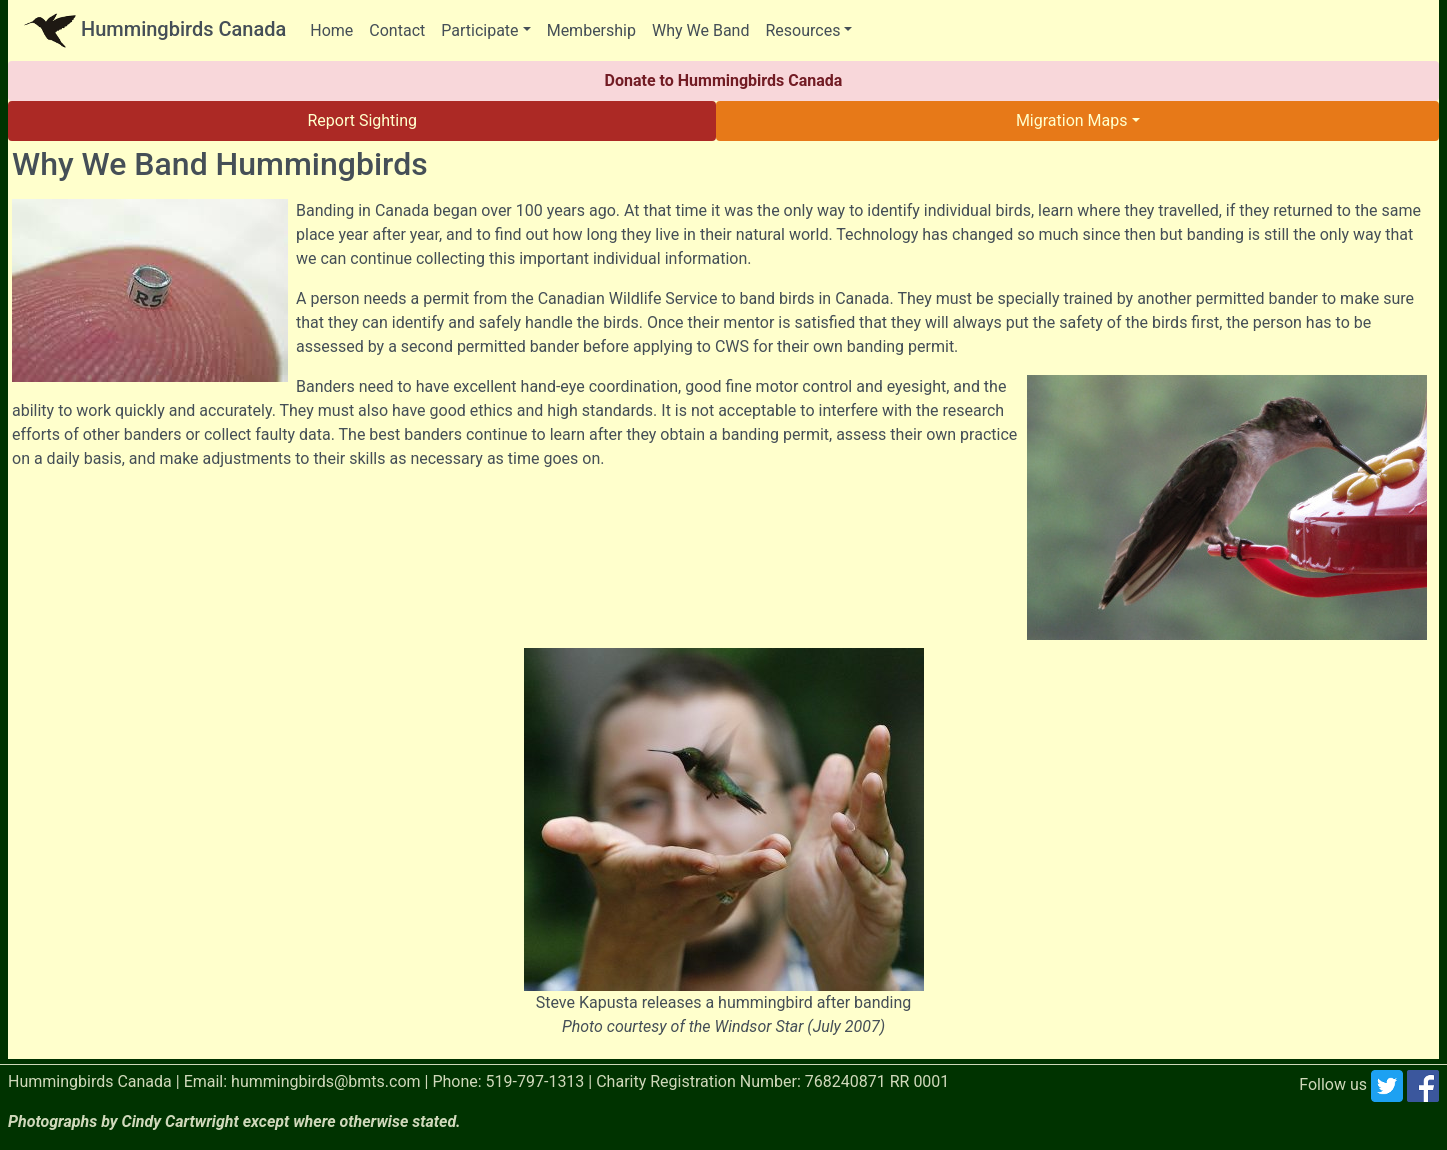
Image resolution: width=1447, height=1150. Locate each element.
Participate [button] (479, 30)
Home (331, 30)
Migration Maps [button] (1072, 120)
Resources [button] (802, 30)
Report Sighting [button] (362, 120)
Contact (397, 30)
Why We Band (700, 30)
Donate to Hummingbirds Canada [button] (724, 80)
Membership (591, 30)
